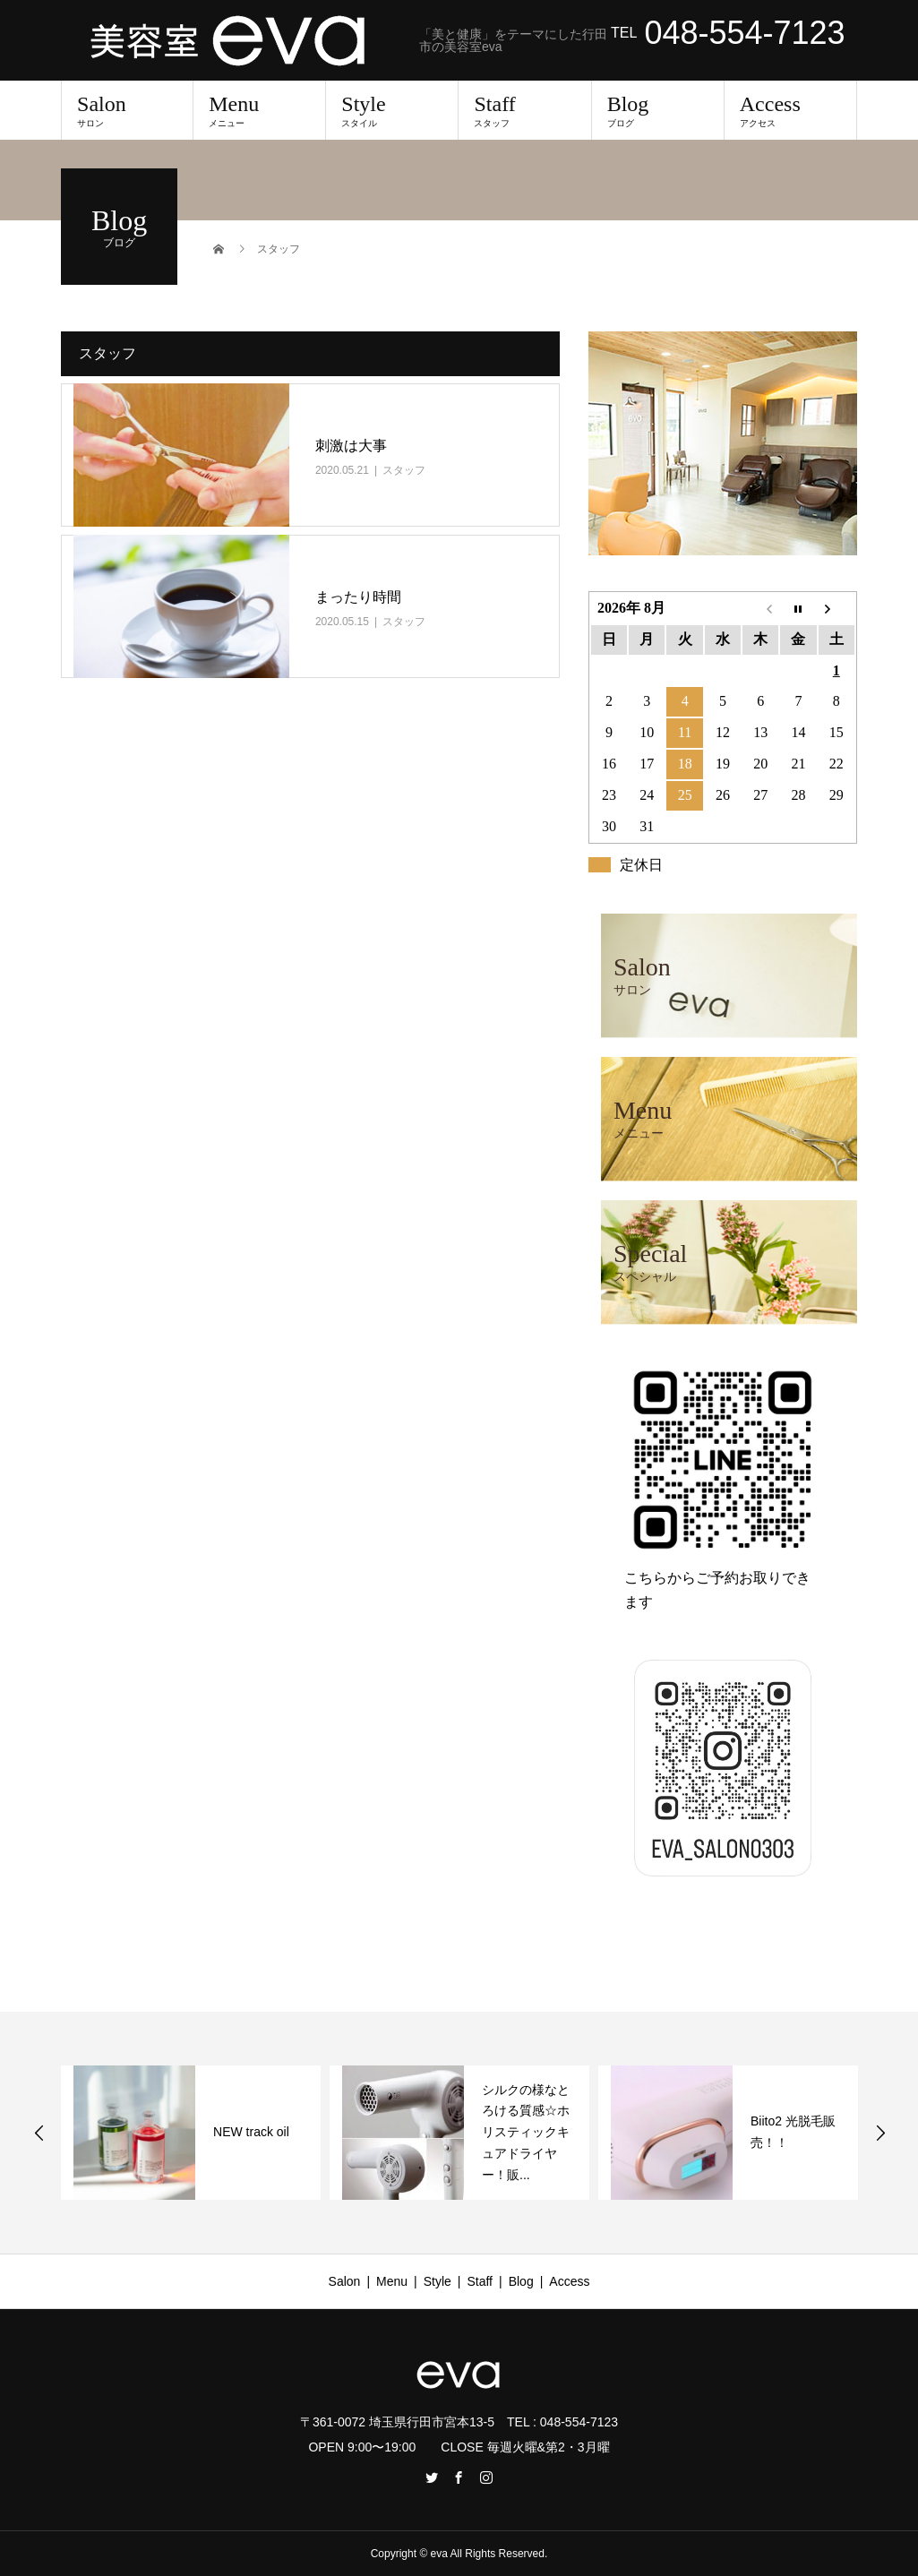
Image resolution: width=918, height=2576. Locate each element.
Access (790, 110)
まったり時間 (358, 597)
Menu (259, 110)
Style (391, 110)
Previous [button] (39, 2133)
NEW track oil (251, 2132)
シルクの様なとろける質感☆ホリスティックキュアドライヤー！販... (526, 2132)
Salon (127, 110)
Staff (524, 110)
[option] (191, 2132)
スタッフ (403, 470)
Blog (657, 110)
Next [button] (880, 2133)
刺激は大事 (351, 445)
